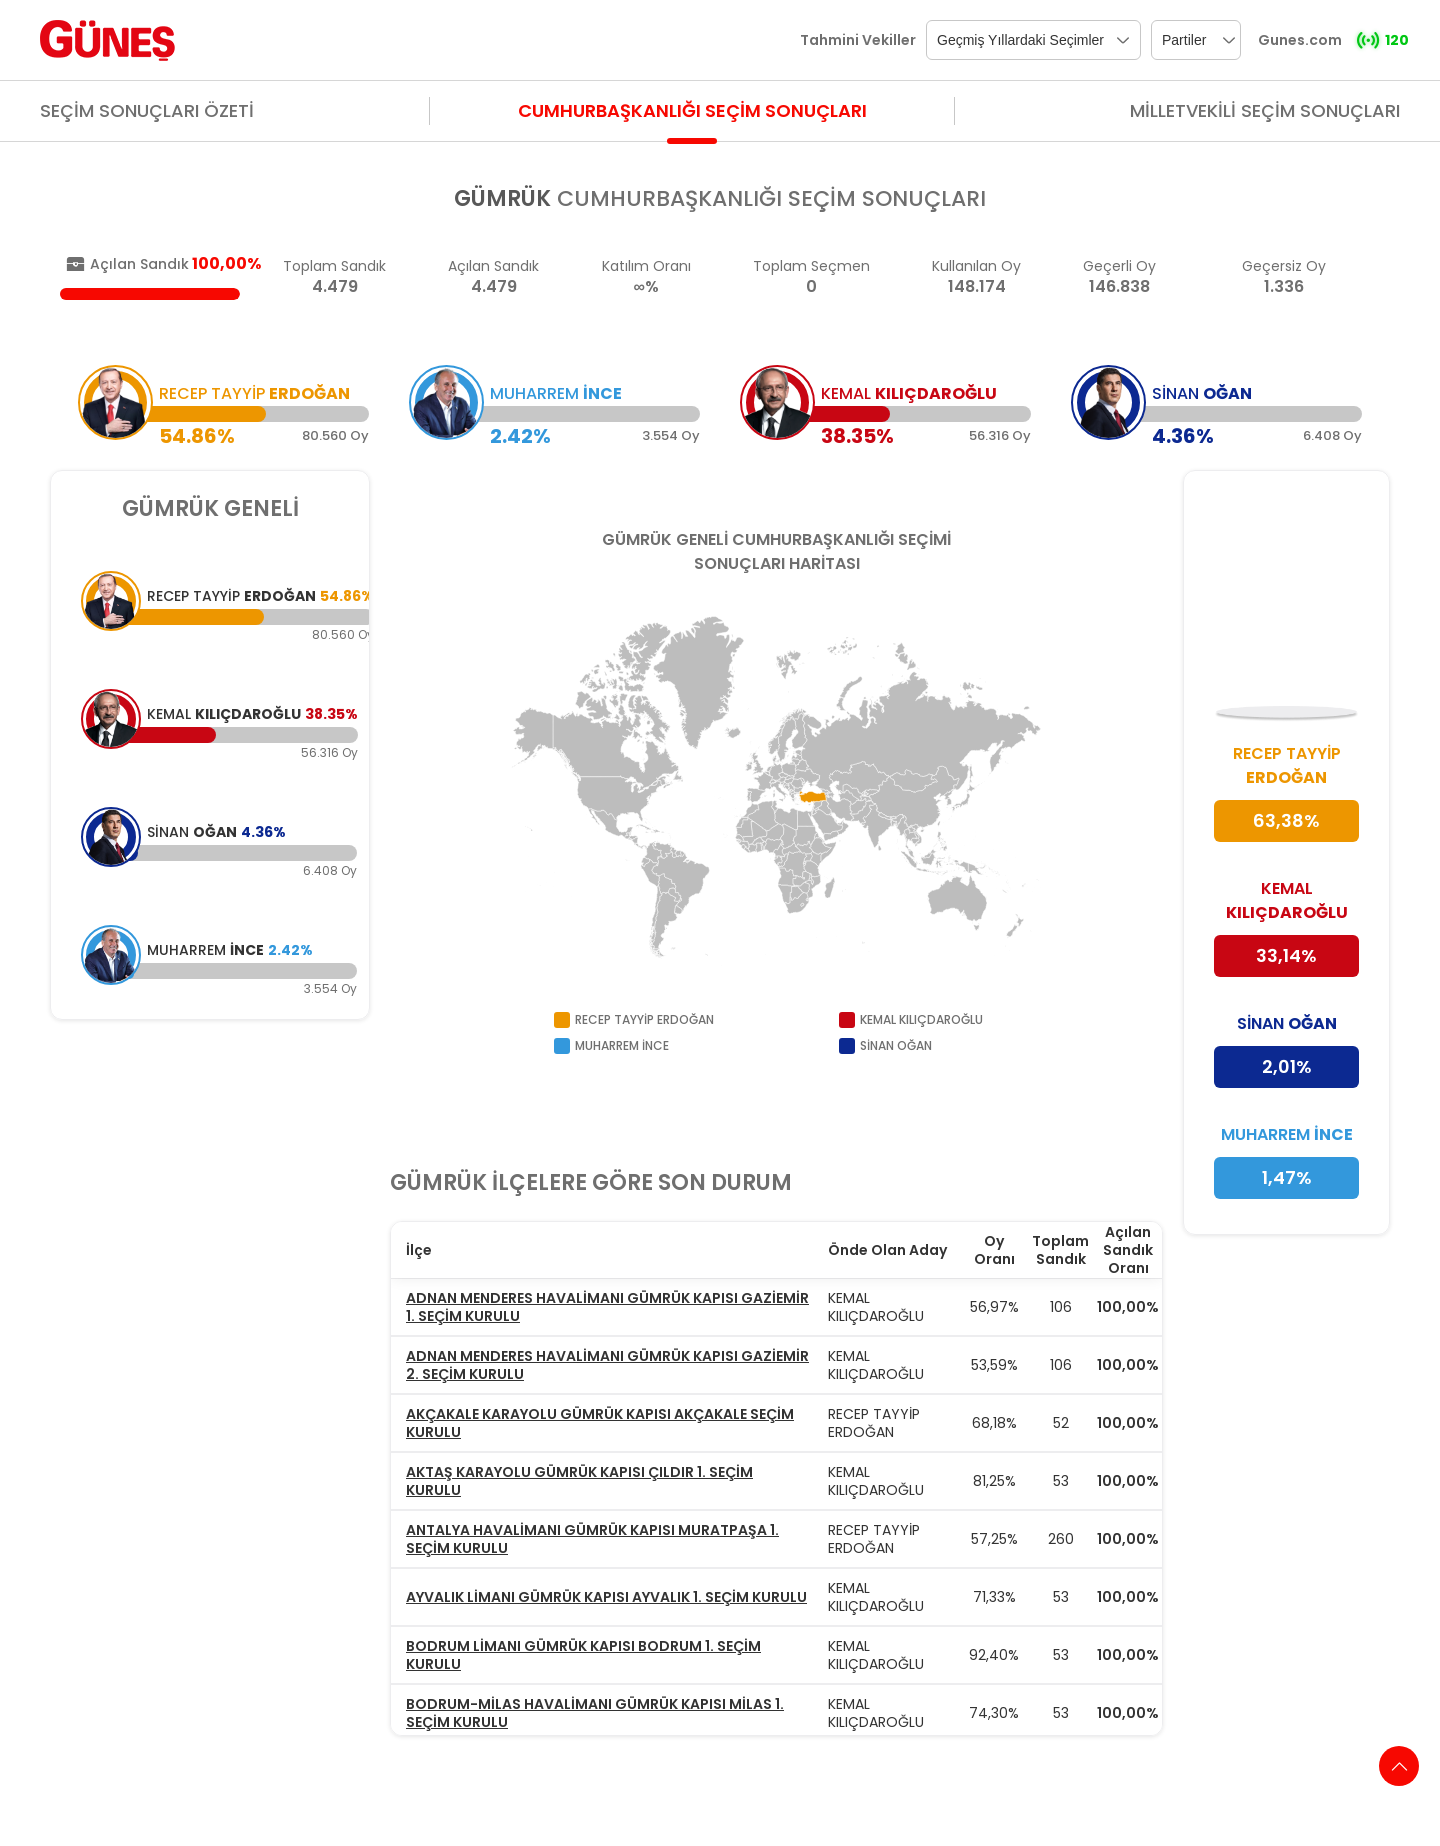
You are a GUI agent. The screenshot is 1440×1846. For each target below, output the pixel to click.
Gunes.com (1300, 40)
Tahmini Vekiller (858, 40)
